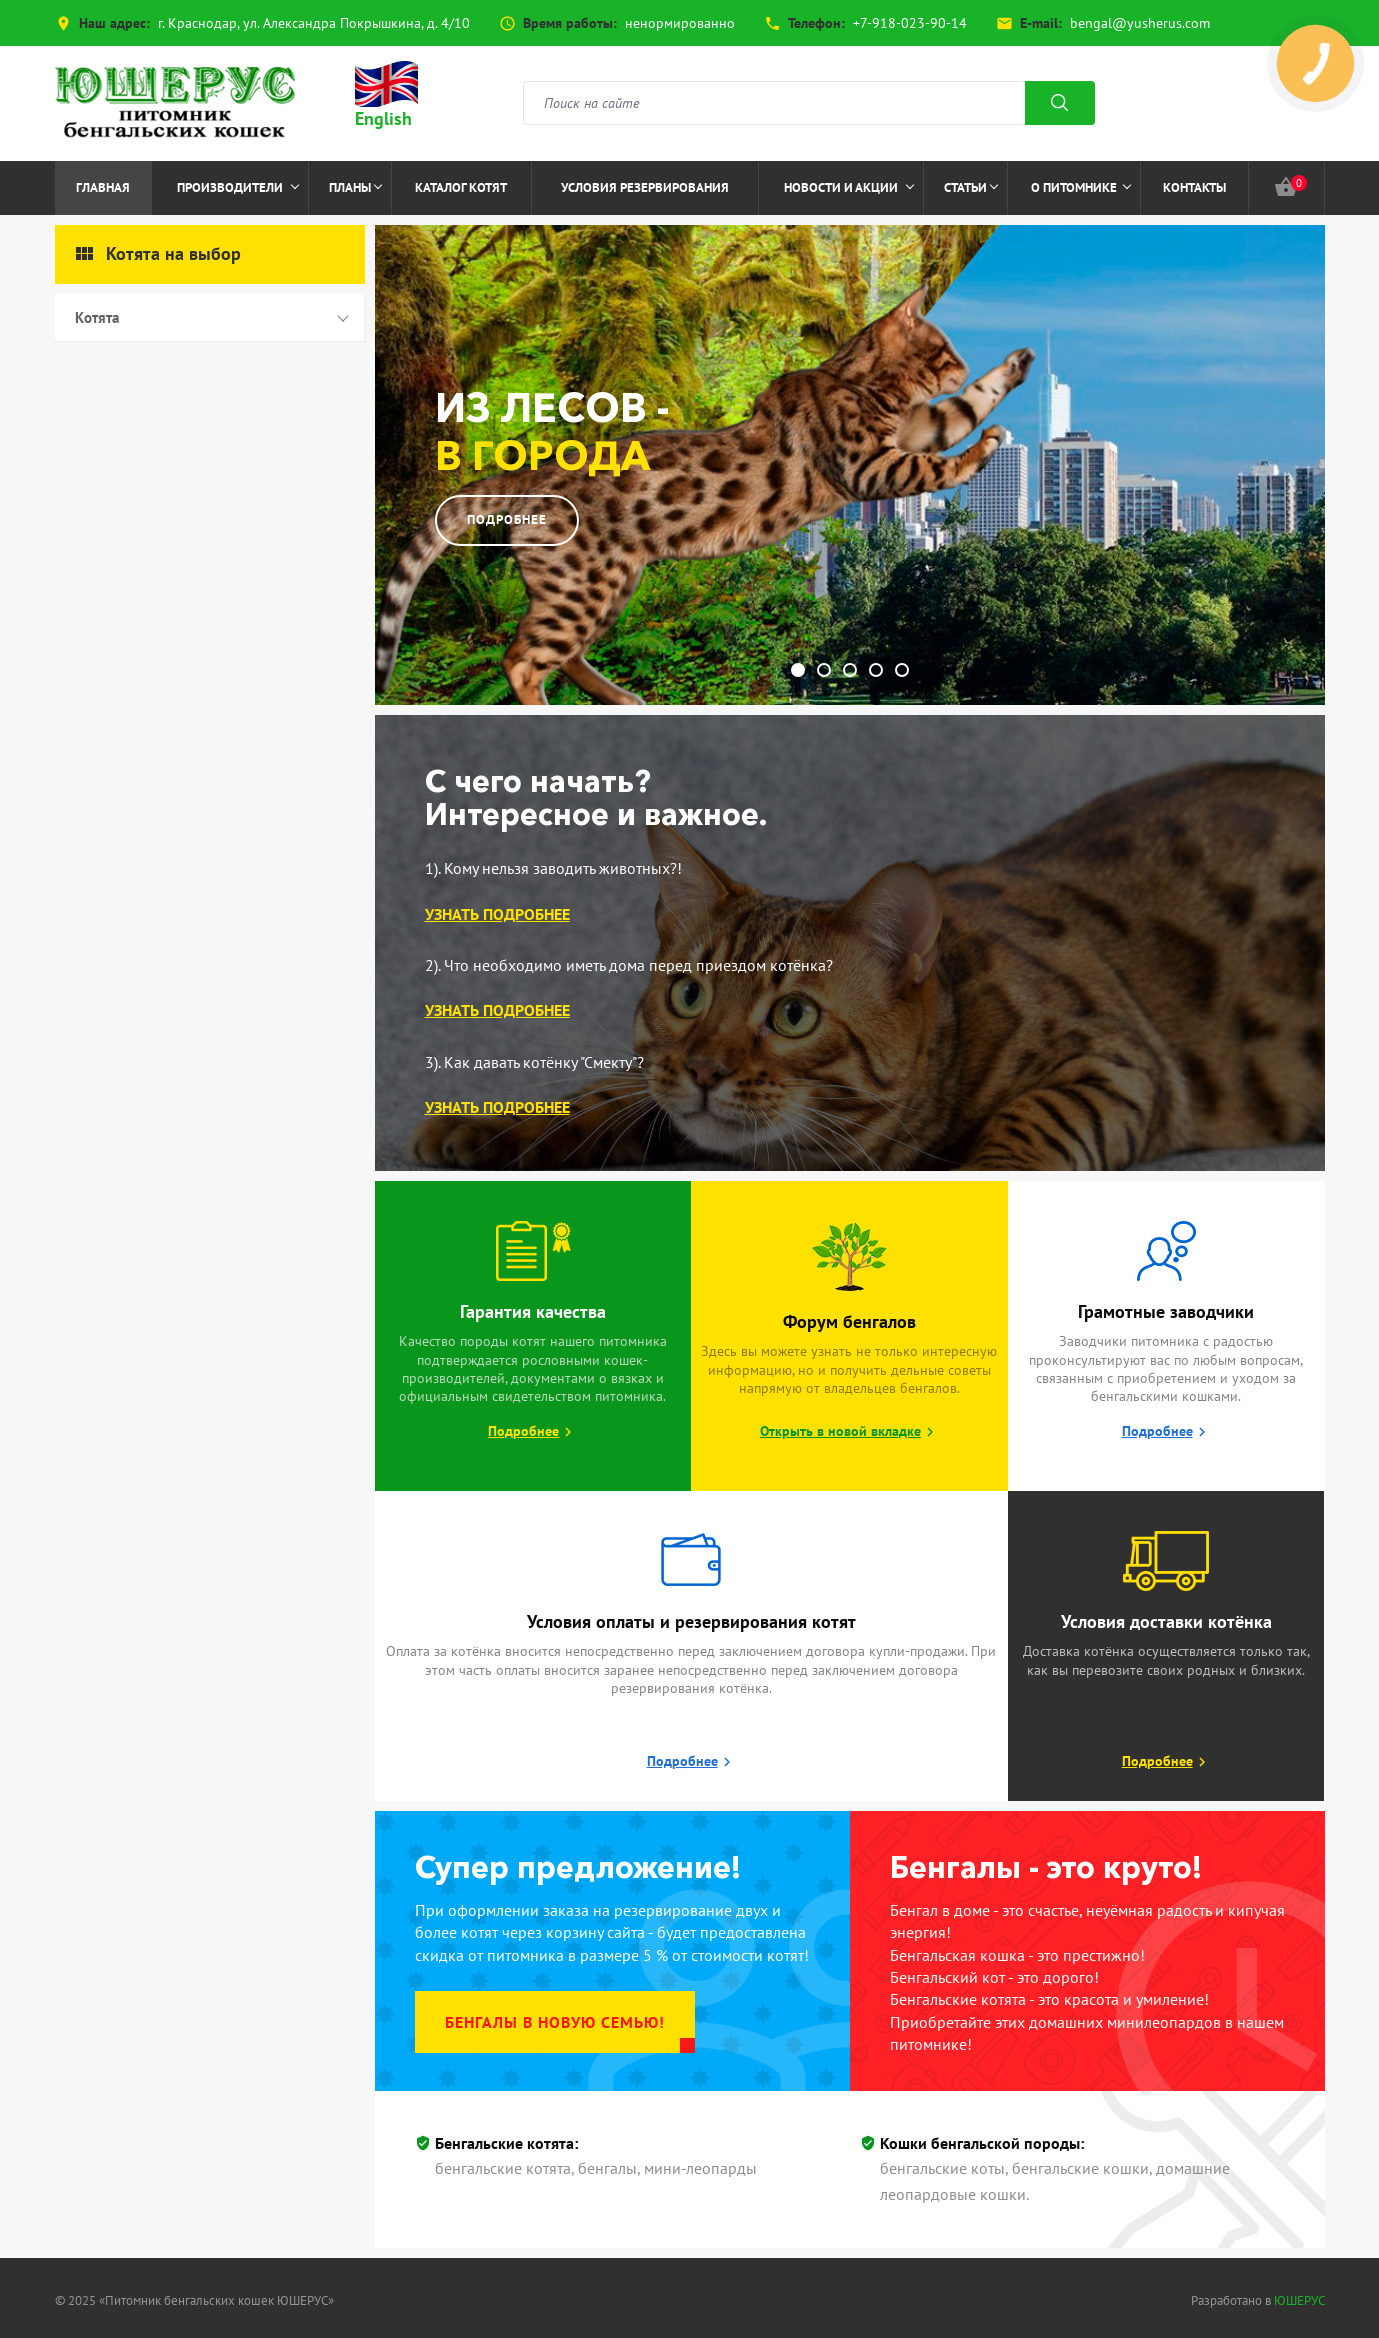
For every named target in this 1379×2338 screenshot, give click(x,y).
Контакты (1194, 187)
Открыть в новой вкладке (849, 1431)
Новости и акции (849, 187)
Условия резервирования (645, 187)
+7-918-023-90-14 (910, 23)
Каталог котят (461, 187)
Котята (97, 317)
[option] (850, 465)
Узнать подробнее (497, 914)
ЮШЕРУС (1299, 2300)
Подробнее (507, 519)
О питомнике (1081, 187)
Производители (238, 187)
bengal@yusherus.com (1140, 23)
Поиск (1060, 103)
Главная (103, 187)
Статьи (971, 187)
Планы (355, 187)
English (383, 118)
